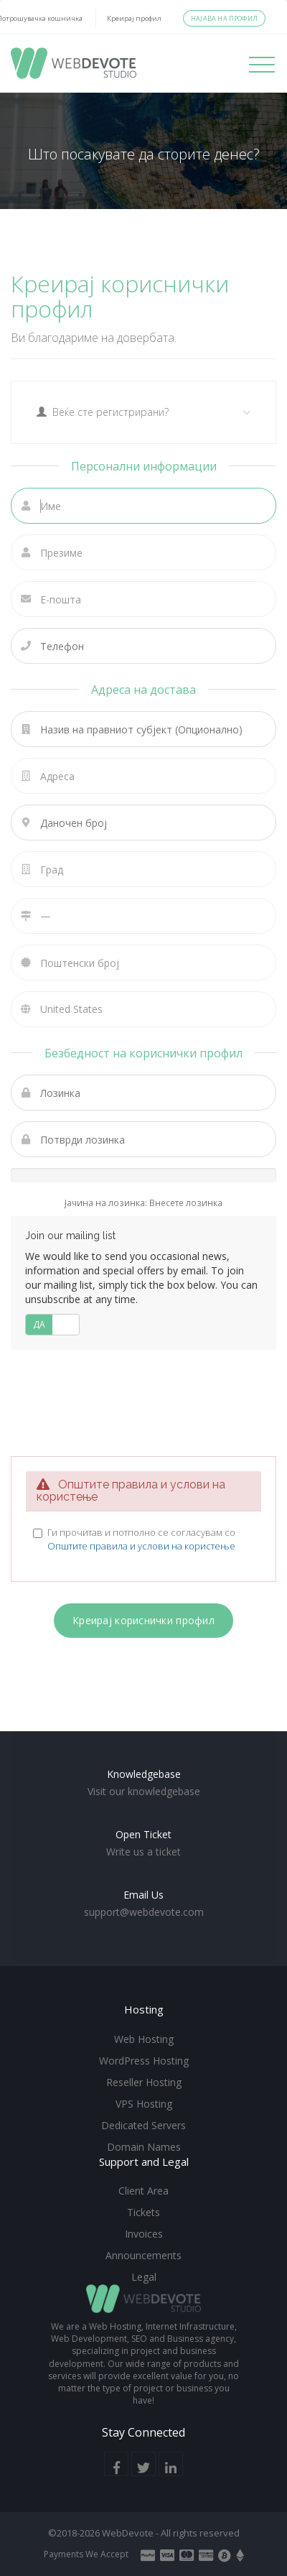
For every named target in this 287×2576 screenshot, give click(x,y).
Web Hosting (144, 2039)
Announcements (143, 2255)
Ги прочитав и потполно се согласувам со (141, 1539)
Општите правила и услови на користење (141, 1545)
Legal (143, 2277)
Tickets (143, 2212)
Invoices (144, 2234)
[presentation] (143, 1401)
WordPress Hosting (144, 2060)
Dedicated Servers (143, 2125)
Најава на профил (224, 18)
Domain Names (144, 2147)
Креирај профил (134, 18)
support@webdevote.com (144, 1912)
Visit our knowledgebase (144, 1791)
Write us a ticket (143, 1851)
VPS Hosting (144, 2104)
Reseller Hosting (144, 2082)
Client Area (143, 2190)
